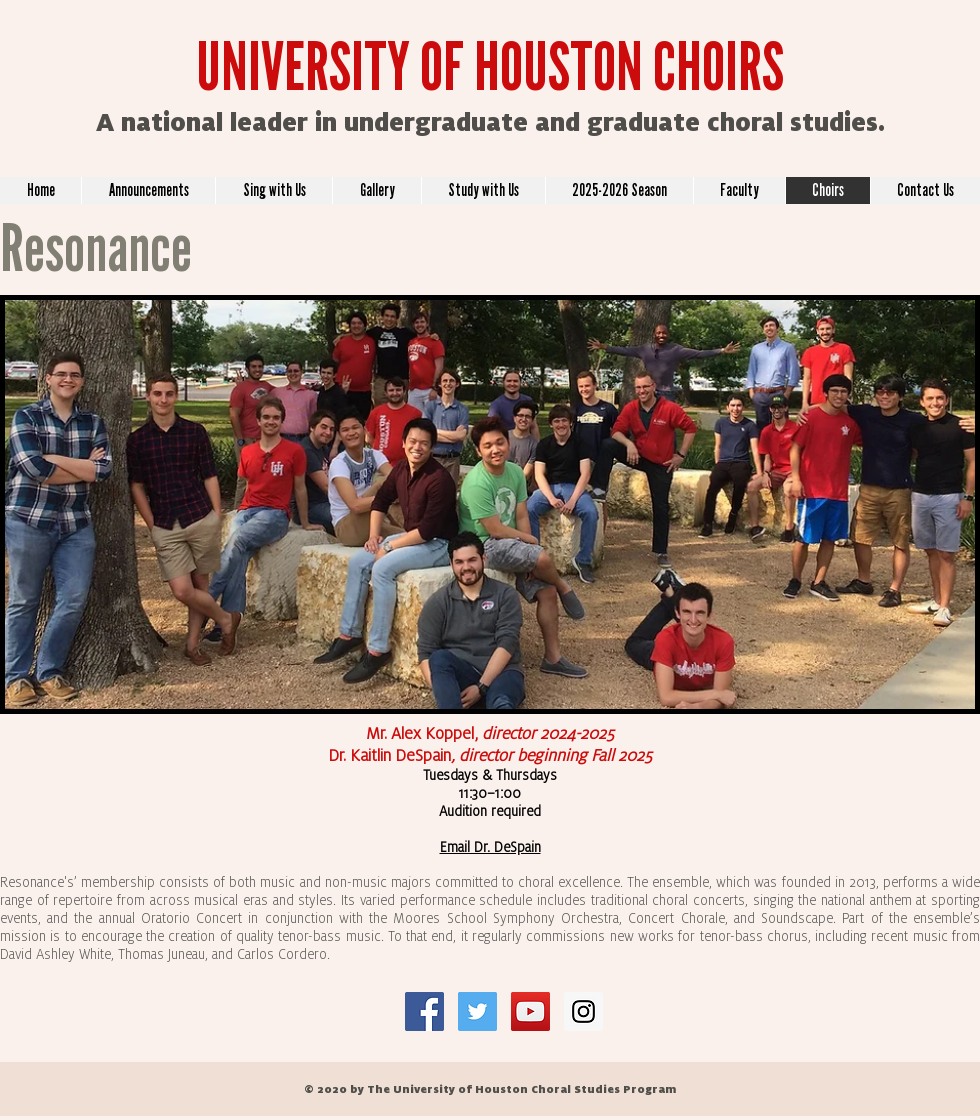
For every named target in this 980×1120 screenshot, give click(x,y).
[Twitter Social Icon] (477, 1011)
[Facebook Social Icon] (424, 1011)
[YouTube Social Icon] (530, 1011)
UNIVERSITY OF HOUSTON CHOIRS (490, 67)
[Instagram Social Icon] (583, 1011)
